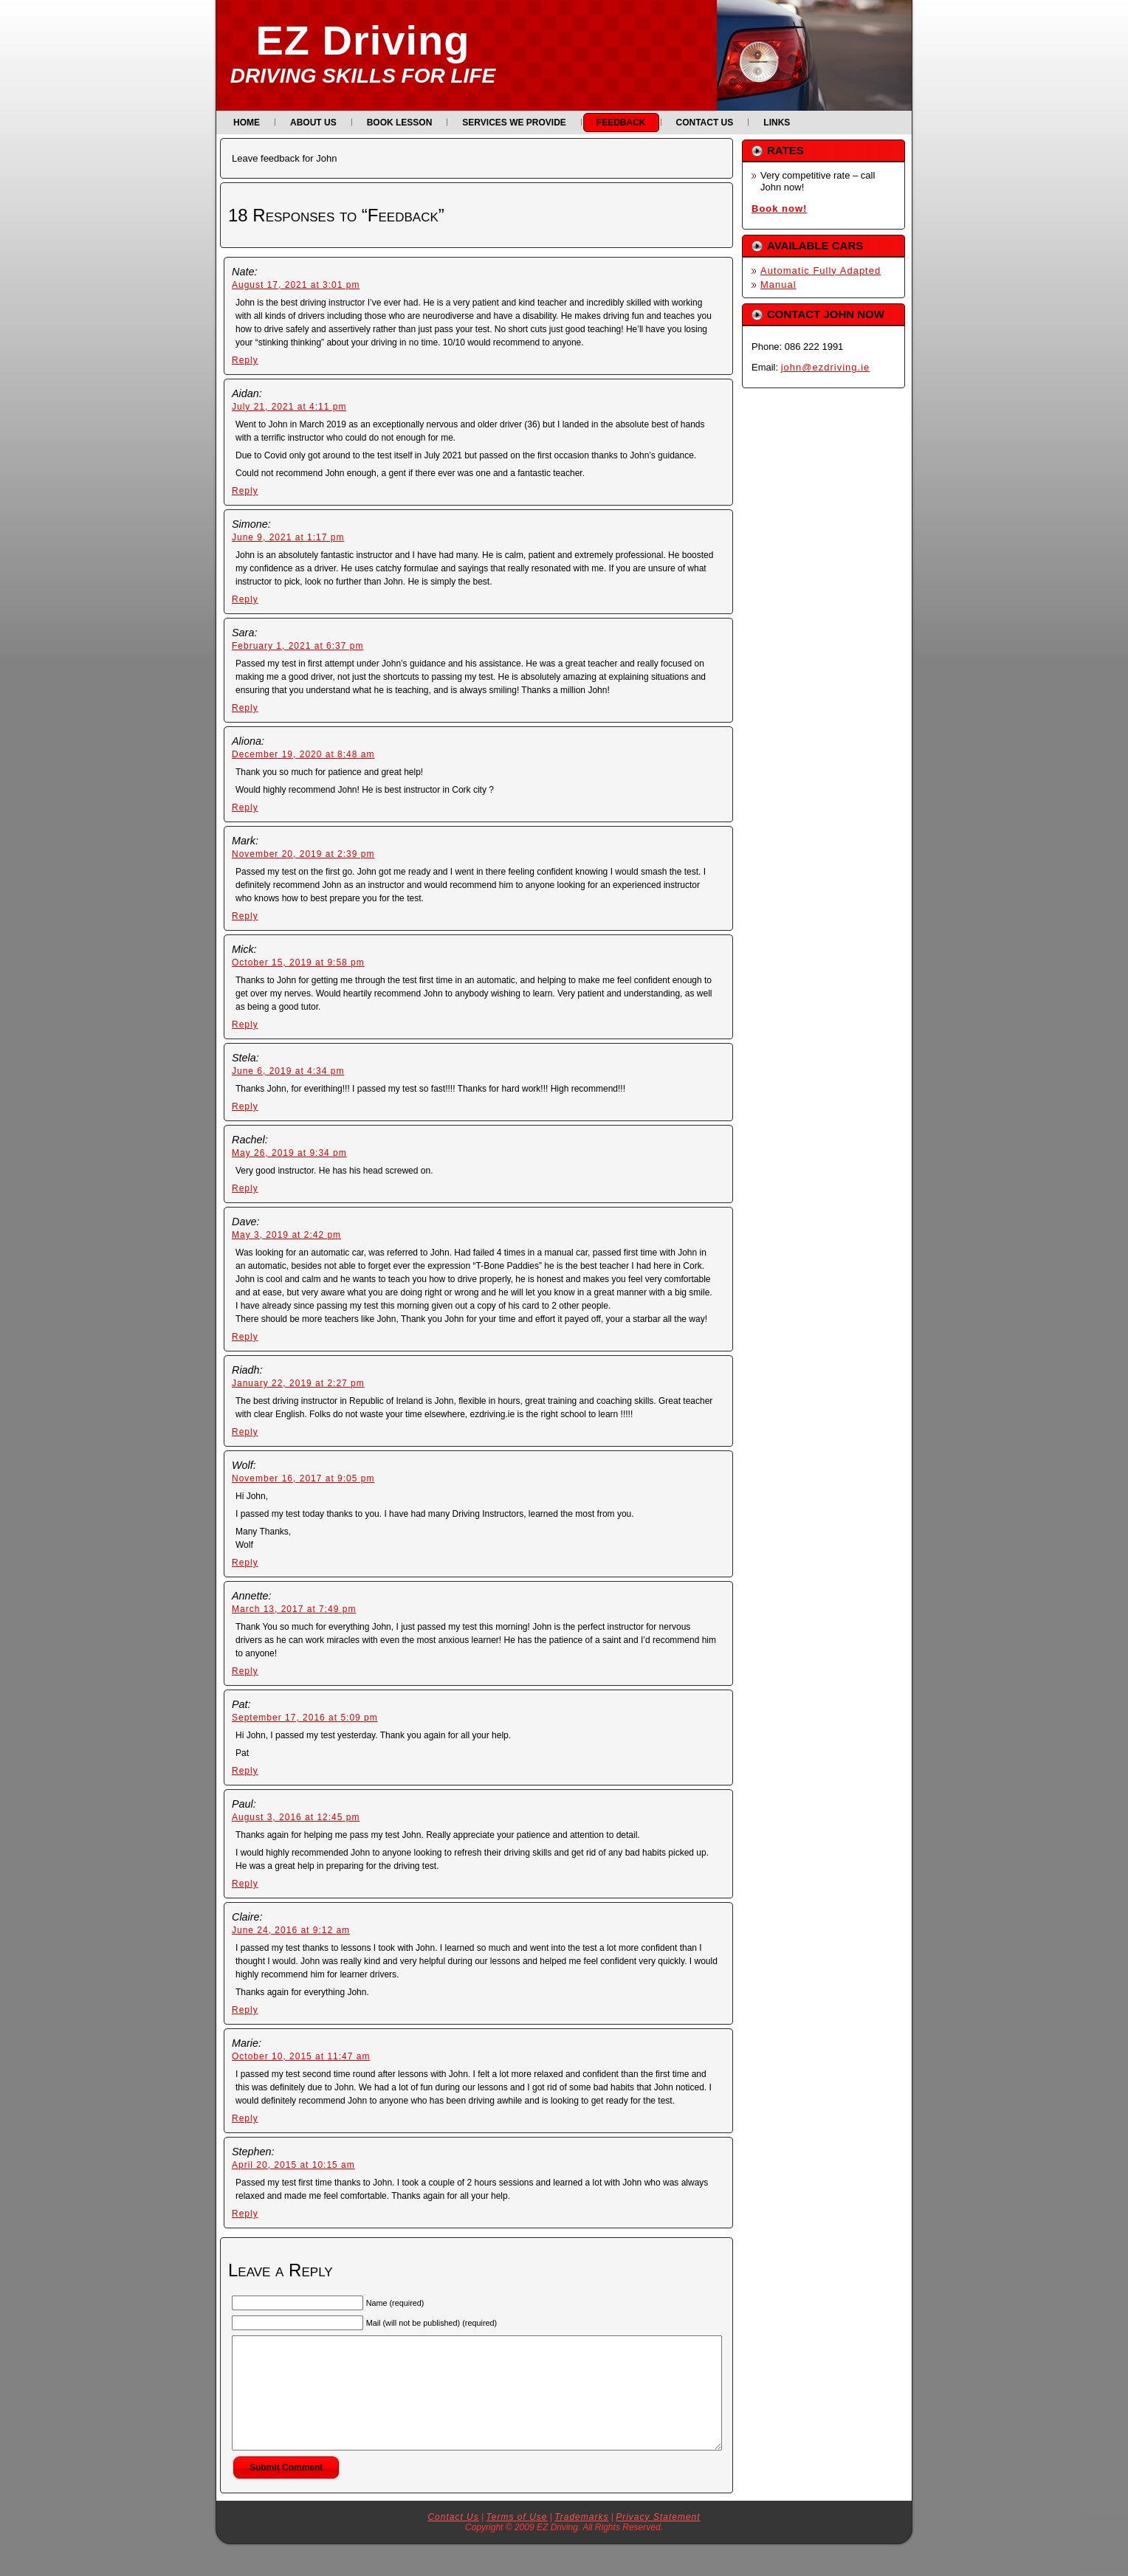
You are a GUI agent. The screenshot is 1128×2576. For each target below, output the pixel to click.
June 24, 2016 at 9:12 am (291, 1930)
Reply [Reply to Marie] (245, 2118)
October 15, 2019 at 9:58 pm (298, 962)
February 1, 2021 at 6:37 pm (297, 646)
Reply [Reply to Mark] (245, 916)
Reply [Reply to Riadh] (245, 1432)
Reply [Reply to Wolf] (245, 1562)
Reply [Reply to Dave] (245, 1337)
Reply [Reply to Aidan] (245, 491)
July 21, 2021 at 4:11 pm (289, 407)
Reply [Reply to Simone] (245, 599)
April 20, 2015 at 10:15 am (293, 2165)
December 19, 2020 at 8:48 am (303, 754)
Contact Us (452, 2539)
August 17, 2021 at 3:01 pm (296, 285)
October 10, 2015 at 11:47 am (301, 2056)
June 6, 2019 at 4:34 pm (288, 1071)
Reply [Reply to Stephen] (245, 2213)
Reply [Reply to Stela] (245, 1106)
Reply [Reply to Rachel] (245, 1188)
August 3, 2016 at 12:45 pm (296, 1817)
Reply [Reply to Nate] (245, 360)
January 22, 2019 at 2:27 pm (298, 1383)
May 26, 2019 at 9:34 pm (289, 1153)
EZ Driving (362, 40)
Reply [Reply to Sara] (245, 708)
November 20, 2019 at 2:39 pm (303, 854)
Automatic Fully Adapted (820, 270)
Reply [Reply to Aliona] (245, 807)
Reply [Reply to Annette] (245, 1671)
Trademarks (581, 2539)
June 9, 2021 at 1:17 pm (288, 537)
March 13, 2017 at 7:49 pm (294, 1609)
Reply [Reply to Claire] (245, 2010)
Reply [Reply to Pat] (245, 1771)
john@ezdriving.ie (825, 367)
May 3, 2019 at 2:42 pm (286, 1235)
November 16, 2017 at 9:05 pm (303, 1478)
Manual (778, 284)
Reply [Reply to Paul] (245, 1883)
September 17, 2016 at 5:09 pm (305, 1717)
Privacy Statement (658, 2539)
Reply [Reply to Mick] (245, 1024)
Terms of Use (517, 2539)
